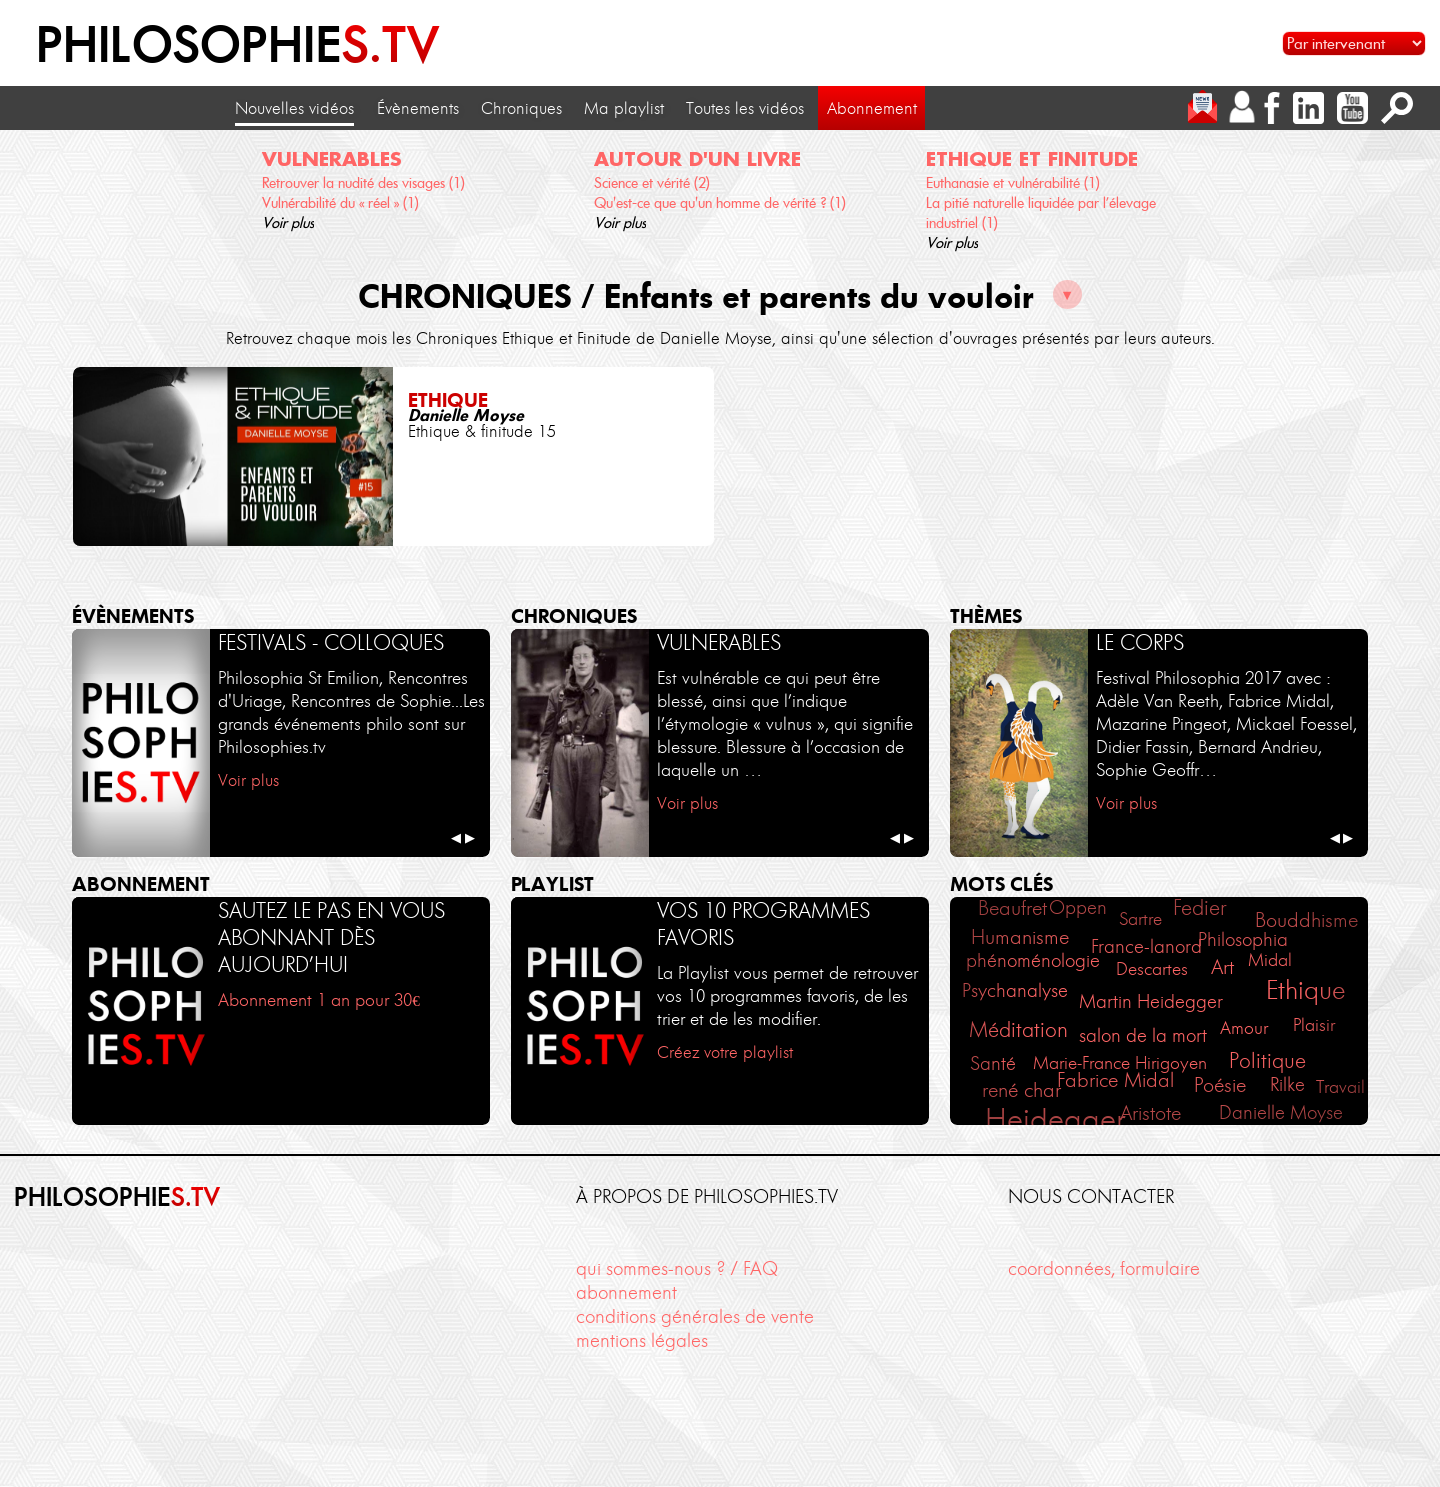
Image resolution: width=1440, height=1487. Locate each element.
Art (1222, 967)
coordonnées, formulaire (1104, 1268)
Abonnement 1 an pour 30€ (319, 1000)
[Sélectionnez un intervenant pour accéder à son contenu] (1354, 43)
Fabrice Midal (1115, 1080)
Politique (1267, 1060)
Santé (993, 1063)
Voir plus (288, 222)
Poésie (1220, 1085)
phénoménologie (1033, 960)
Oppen (1078, 908)
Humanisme (1020, 937)
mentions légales (642, 1340)
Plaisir (1314, 1025)
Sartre (1140, 919)
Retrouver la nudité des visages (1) (363, 182)
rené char (1021, 1090)
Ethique (1305, 990)
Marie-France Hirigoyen (1120, 1063)
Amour (1244, 1028)
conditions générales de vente (695, 1316)
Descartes (1152, 969)
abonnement (626, 1292)
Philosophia (1243, 939)
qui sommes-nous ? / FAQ (677, 1268)
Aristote (1150, 1112)
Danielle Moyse (1281, 1113)
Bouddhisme (1306, 919)
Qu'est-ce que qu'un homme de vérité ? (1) (720, 202)
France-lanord (1146, 947)
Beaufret (1012, 908)
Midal (1270, 960)
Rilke (1287, 1084)
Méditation (1018, 1029)
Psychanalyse (1015, 990)
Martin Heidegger (1151, 1001)
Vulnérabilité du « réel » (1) (340, 202)
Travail (1340, 1087)
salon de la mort (1143, 1035)
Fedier (1199, 907)
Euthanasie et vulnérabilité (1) (1013, 182)
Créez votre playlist (725, 1052)
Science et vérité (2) (652, 182)
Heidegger (1055, 1119)
